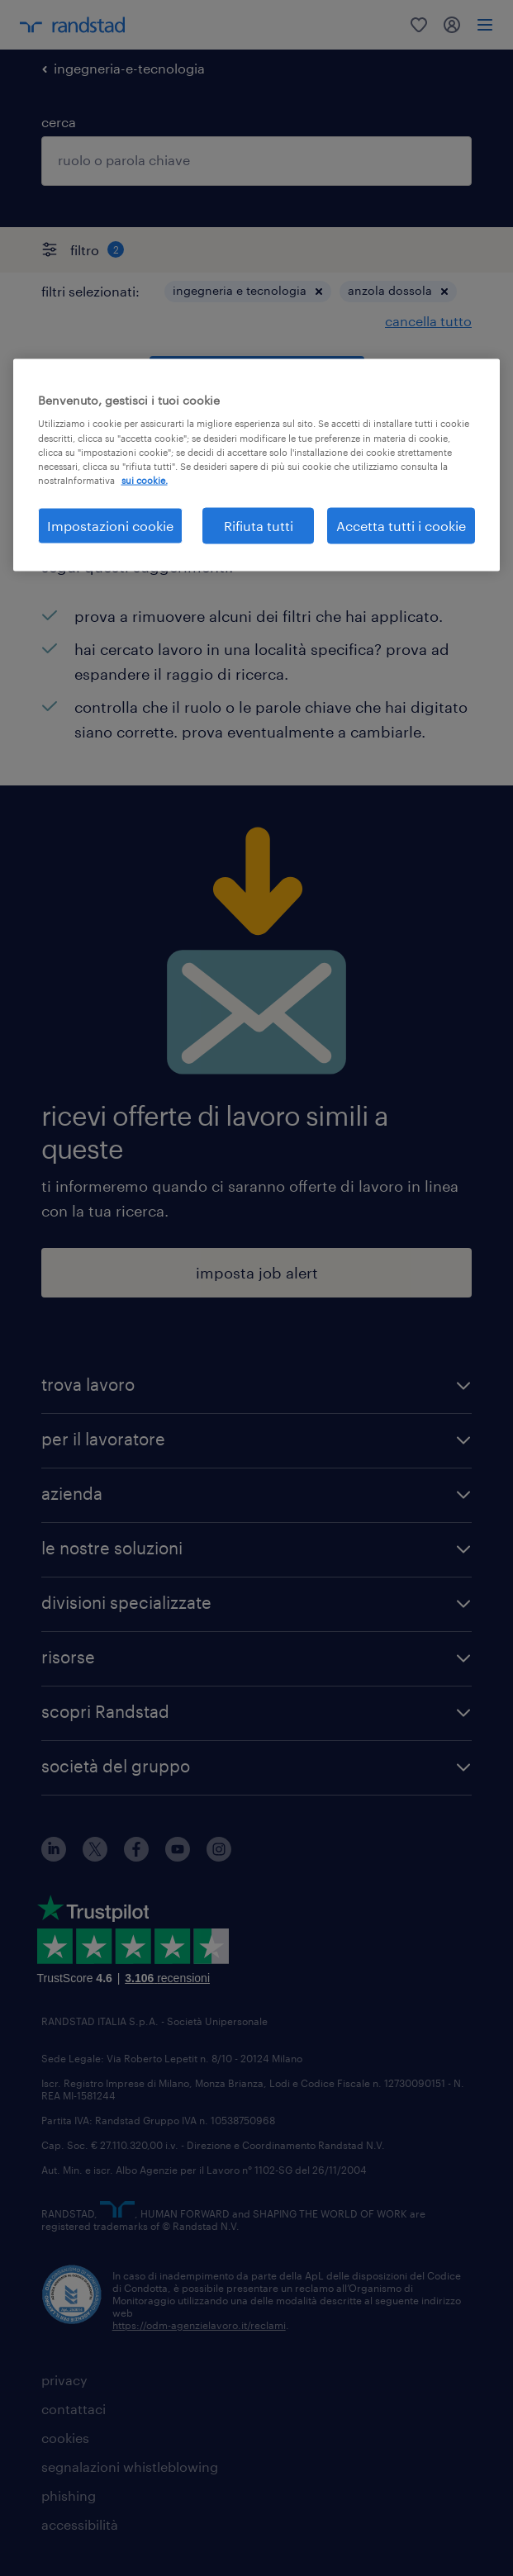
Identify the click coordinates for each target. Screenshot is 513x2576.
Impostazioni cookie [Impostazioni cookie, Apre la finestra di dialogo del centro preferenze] (110, 525)
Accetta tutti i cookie (401, 525)
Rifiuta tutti (258, 525)
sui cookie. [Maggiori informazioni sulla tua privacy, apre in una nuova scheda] (144, 479)
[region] (257, 464)
